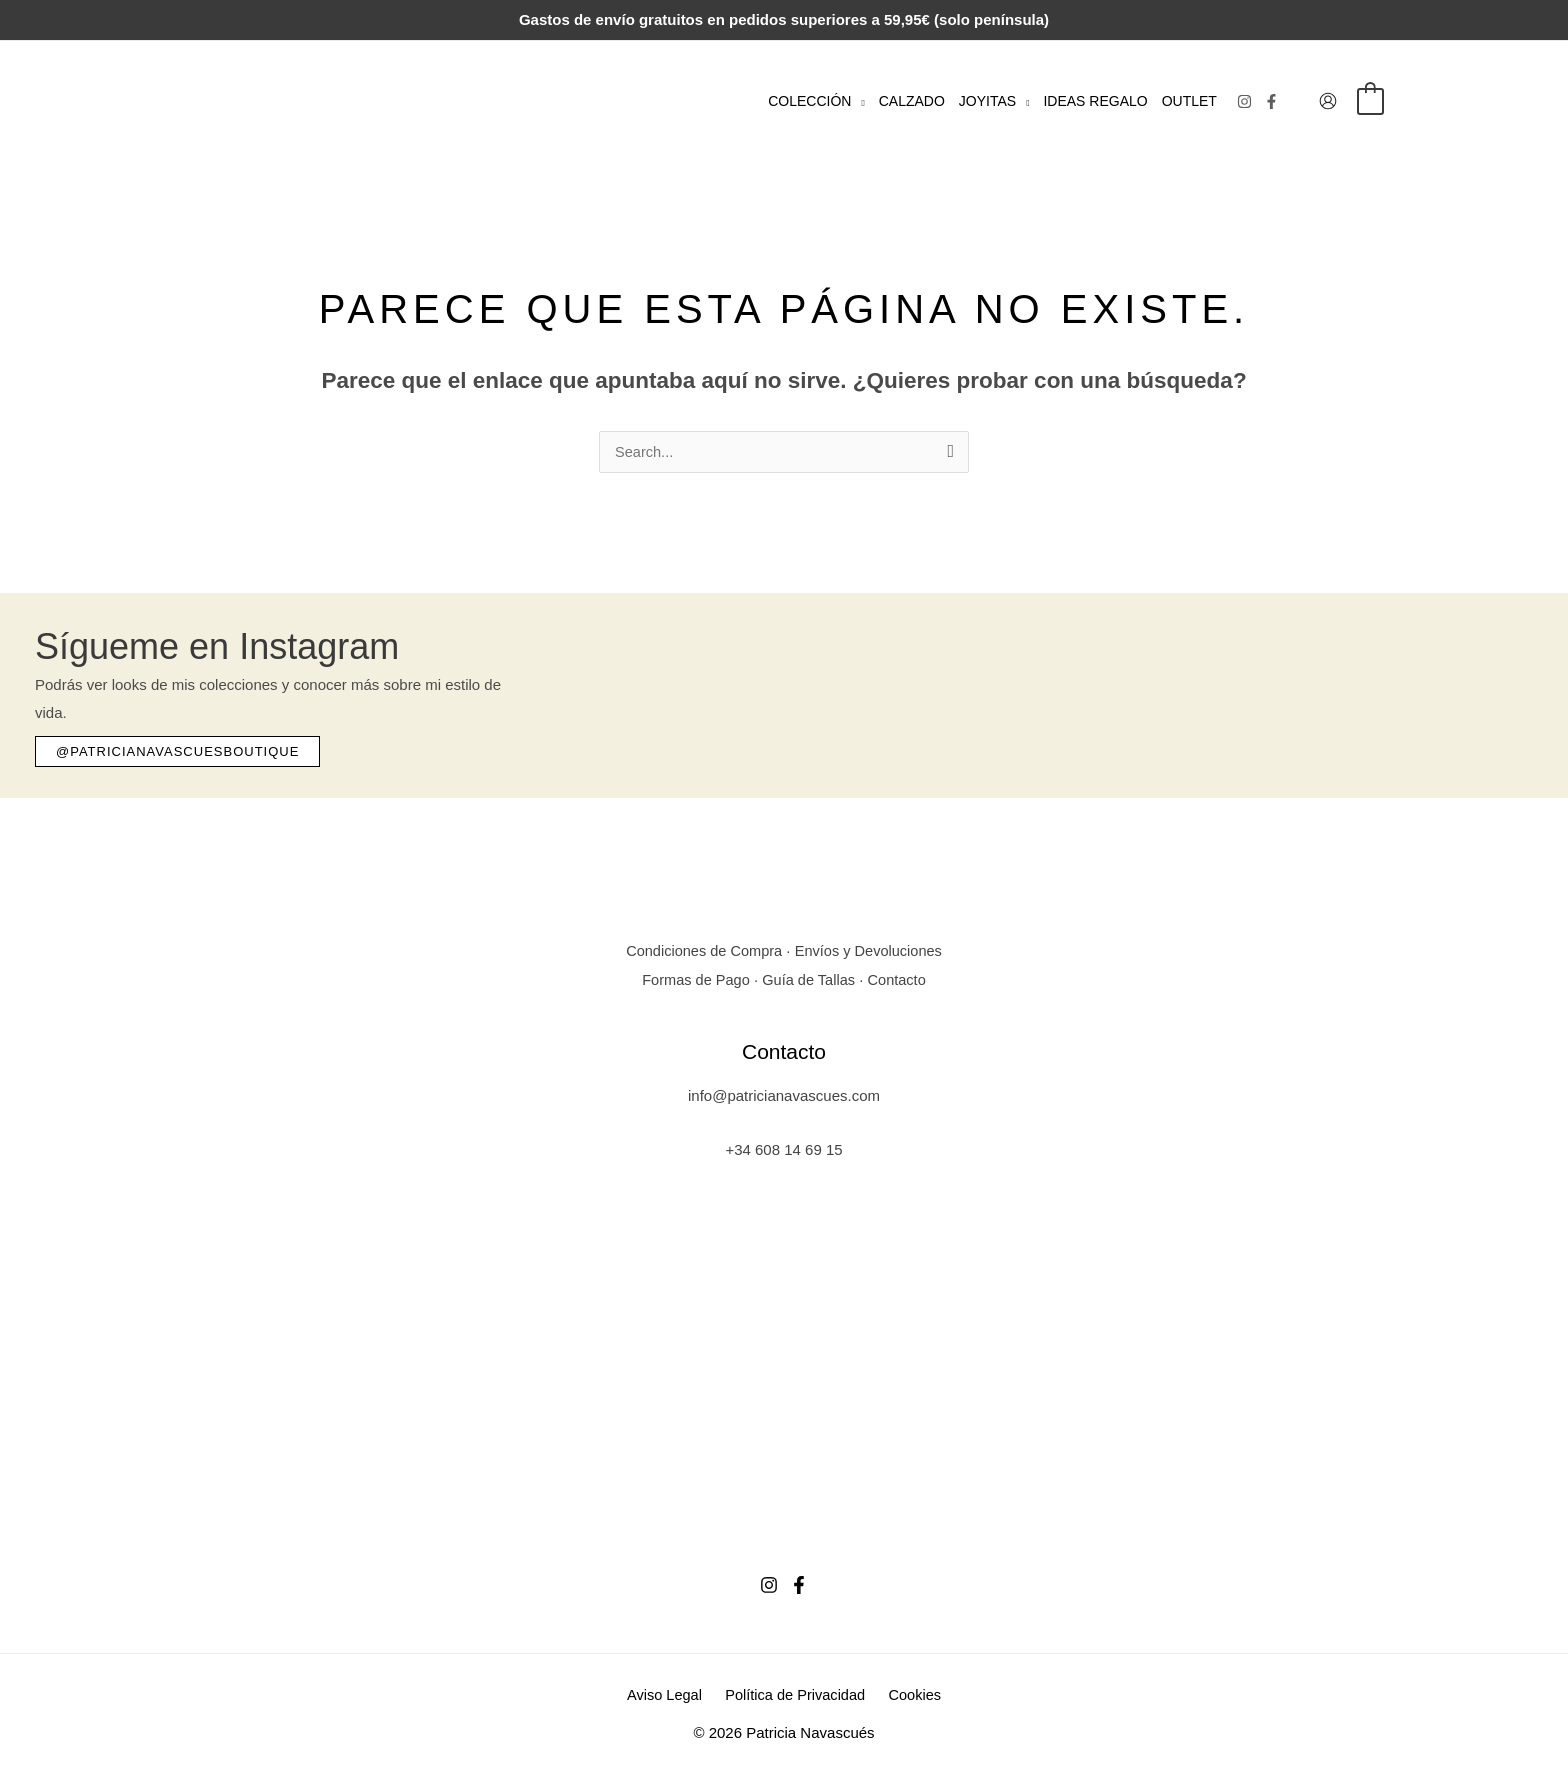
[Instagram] (1244, 101)
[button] (857, 101)
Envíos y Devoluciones (871, 951)
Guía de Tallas (810, 979)
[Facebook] (1271, 101)
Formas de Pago (693, 979)
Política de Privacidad (795, 1695)
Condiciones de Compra (701, 951)
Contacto (900, 979)
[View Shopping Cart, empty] (1370, 100)
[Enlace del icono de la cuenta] (1328, 101)
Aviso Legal (669, 1695)
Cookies (910, 1695)
